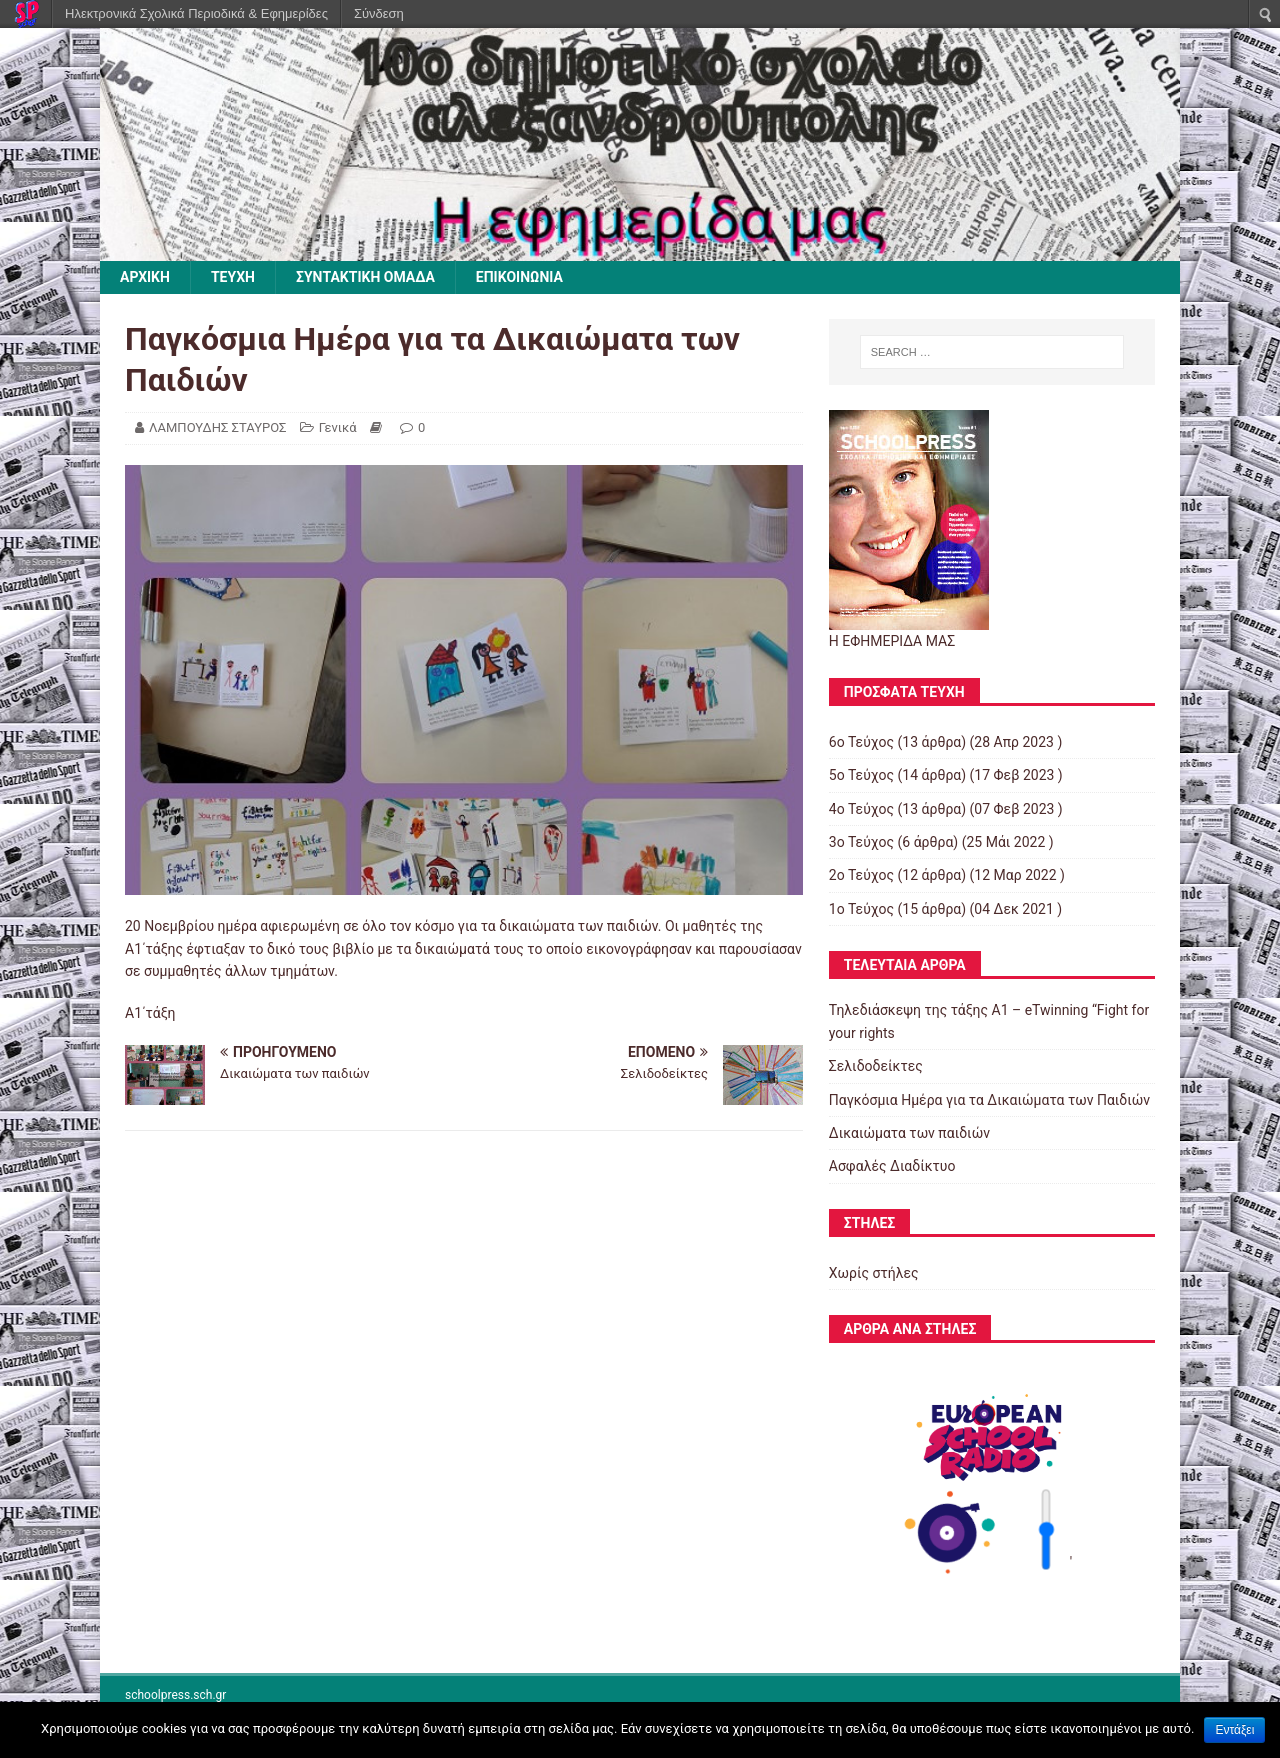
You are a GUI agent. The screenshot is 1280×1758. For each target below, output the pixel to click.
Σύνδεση (379, 13)
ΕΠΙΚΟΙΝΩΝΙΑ (519, 277)
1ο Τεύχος (861, 909)
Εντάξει (1234, 1730)
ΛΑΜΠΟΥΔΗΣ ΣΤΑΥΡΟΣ (217, 427)
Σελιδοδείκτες (876, 1066)
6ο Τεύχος (861, 742)
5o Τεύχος (861, 775)
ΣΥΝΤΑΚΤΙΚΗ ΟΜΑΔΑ (365, 277)
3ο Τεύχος (861, 842)
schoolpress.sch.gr (175, 1695)
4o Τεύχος (861, 809)
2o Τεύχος (861, 875)
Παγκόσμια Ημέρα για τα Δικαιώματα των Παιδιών (989, 1100)
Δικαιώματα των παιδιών (909, 1133)
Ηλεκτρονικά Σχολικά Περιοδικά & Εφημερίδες (196, 13)
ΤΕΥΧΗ (233, 277)
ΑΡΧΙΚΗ (145, 277)
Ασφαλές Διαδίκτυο (892, 1166)
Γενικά (338, 427)
